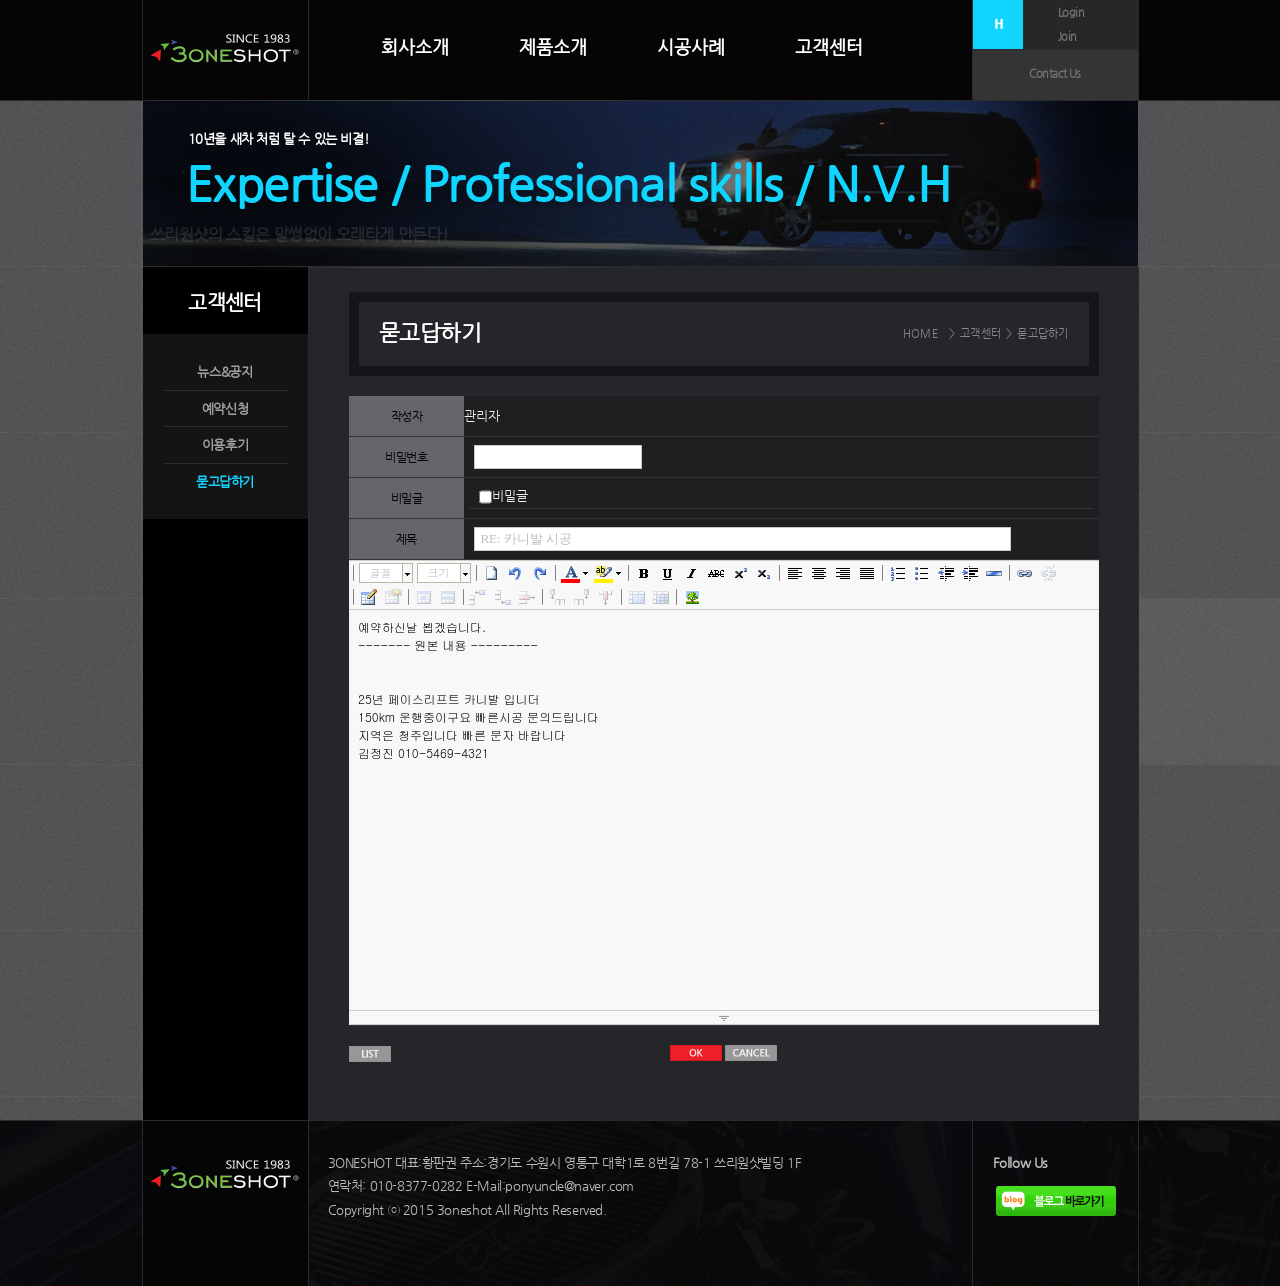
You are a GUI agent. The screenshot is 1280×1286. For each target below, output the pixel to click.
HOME (920, 333)
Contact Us (1055, 73)
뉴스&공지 (224, 371)
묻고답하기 (225, 481)
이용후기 (225, 444)
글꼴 (381, 572)
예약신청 (225, 408)
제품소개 (553, 47)
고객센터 (829, 46)
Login (1071, 12)
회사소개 (415, 47)
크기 (439, 572)
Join (1067, 36)
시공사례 (691, 47)
